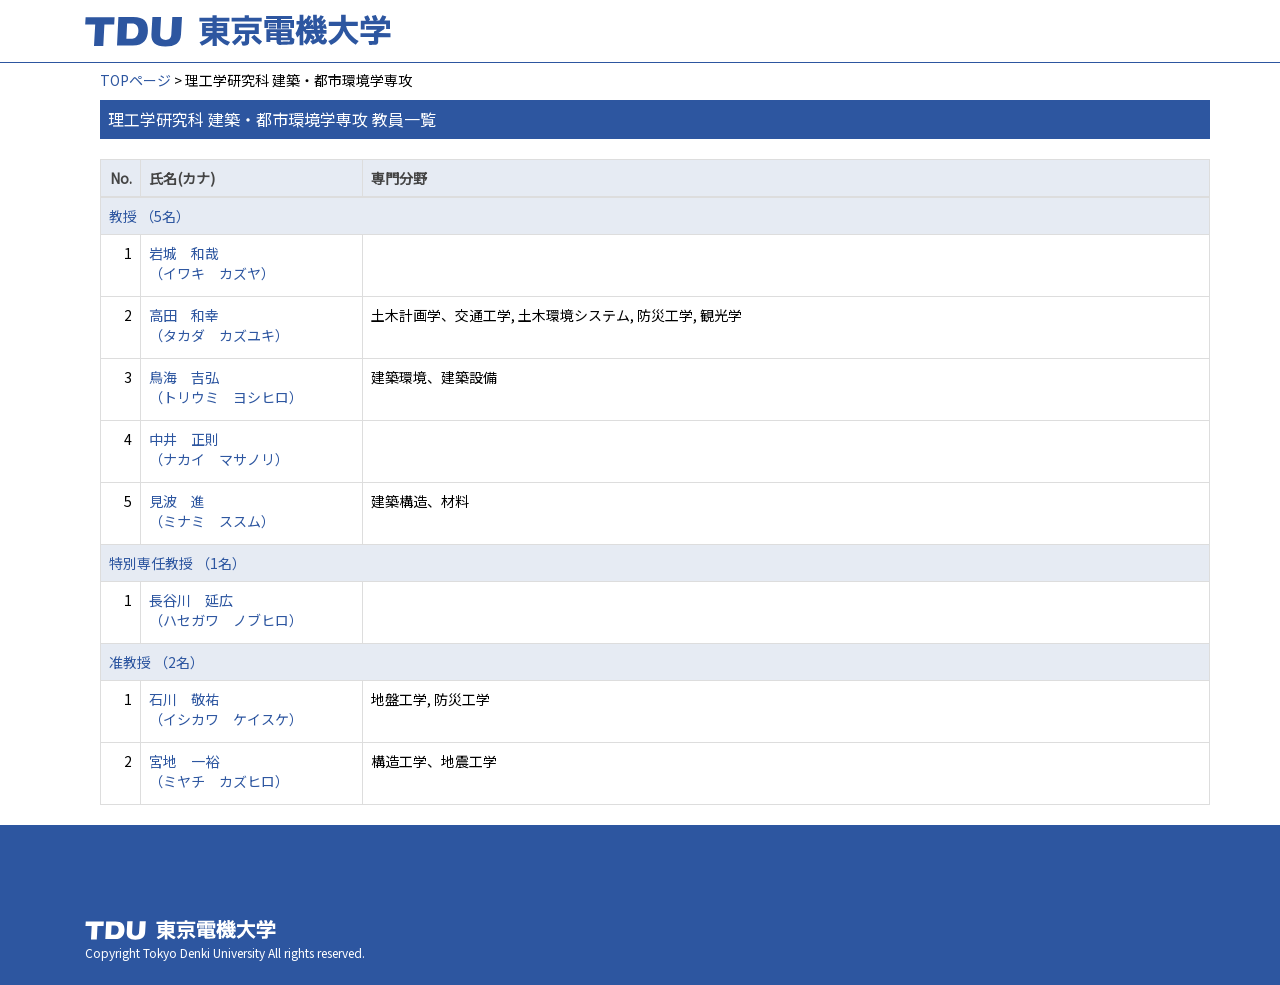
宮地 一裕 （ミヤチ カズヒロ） (219, 771)
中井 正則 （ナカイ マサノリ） (219, 449)
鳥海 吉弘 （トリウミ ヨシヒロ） (226, 387)
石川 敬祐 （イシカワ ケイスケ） (226, 709)
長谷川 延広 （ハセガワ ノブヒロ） (226, 610)
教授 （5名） (149, 216)
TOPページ (135, 80)
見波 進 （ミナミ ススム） (212, 511)
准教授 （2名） (156, 662)
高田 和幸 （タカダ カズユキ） (219, 325)
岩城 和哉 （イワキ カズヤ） (212, 263)
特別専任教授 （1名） (177, 563)
